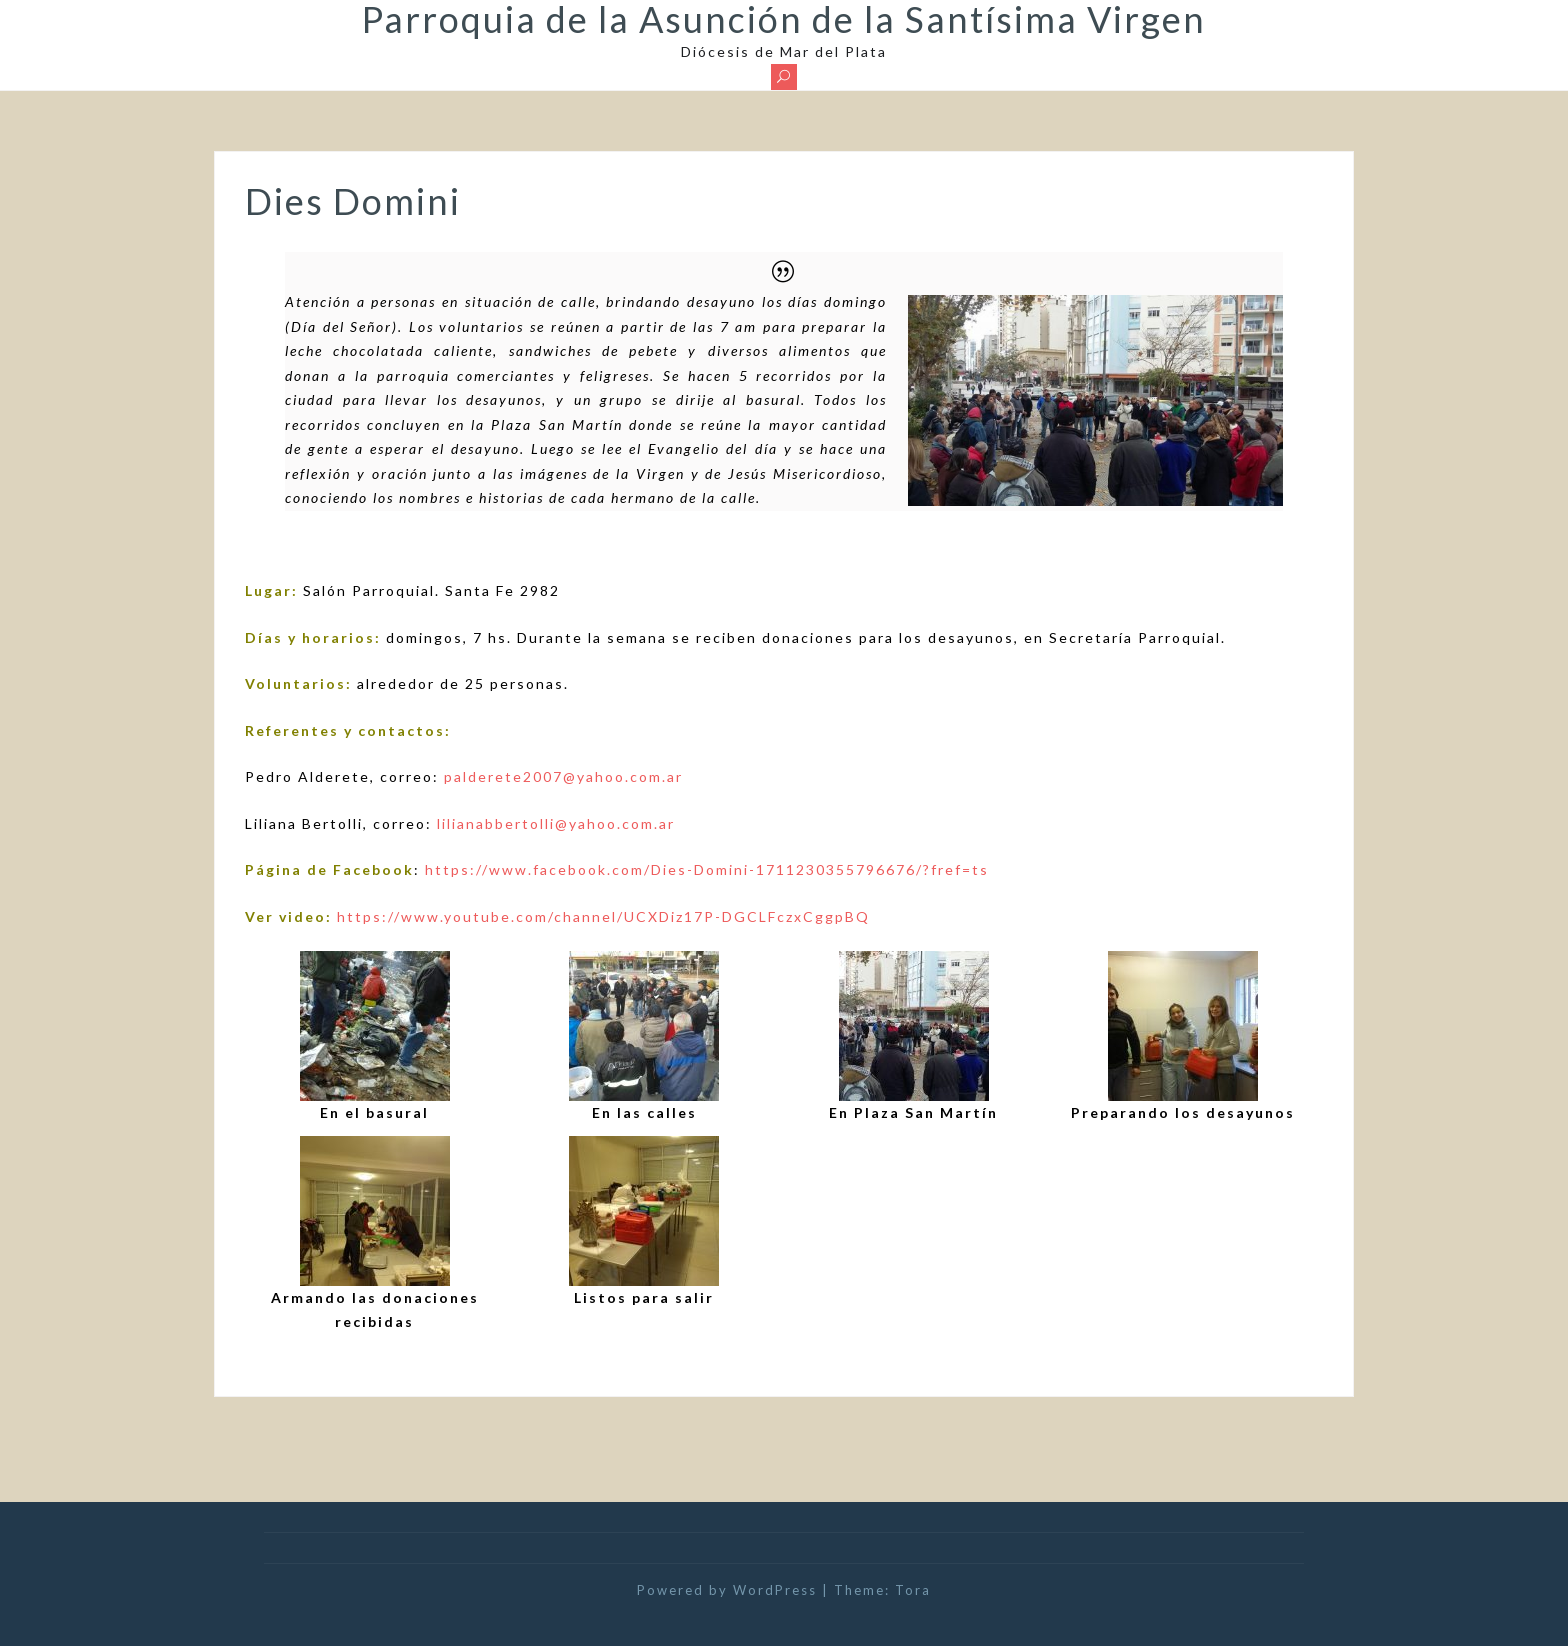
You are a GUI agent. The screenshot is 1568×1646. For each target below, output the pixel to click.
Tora (913, 1590)
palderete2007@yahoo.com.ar (563, 776)
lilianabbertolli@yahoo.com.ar (556, 823)
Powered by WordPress (727, 1590)
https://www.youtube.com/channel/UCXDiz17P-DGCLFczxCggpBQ (603, 916)
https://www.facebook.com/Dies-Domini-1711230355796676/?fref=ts (707, 869)
